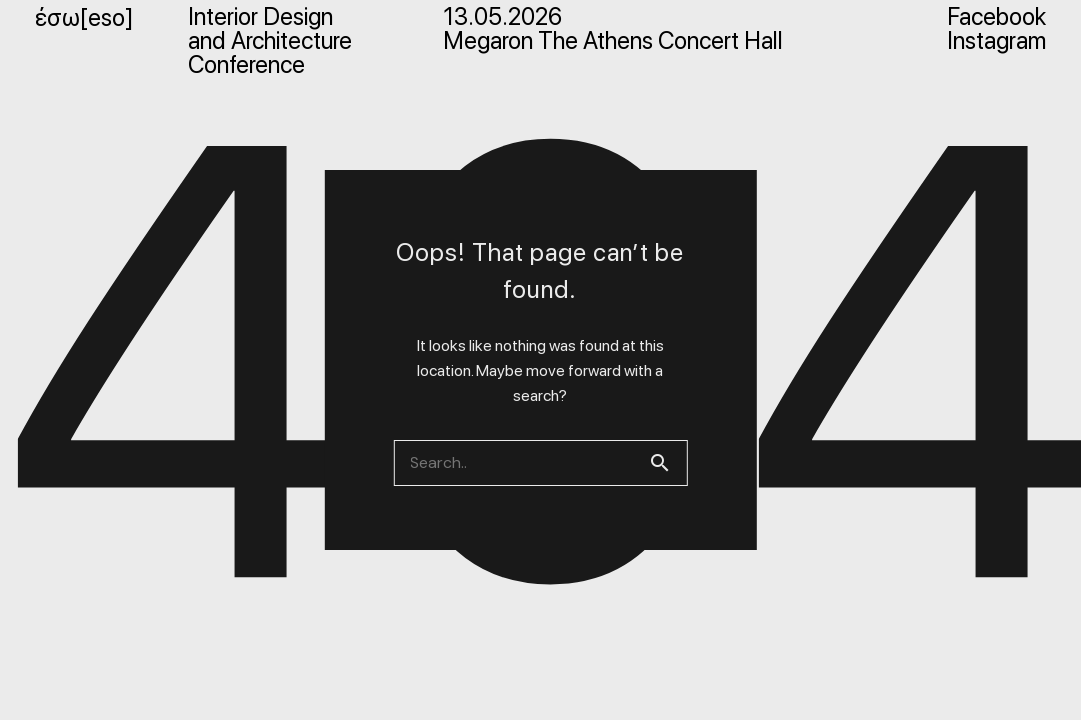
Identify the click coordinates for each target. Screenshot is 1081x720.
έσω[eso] (84, 17)
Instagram (996, 41)
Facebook (996, 17)
